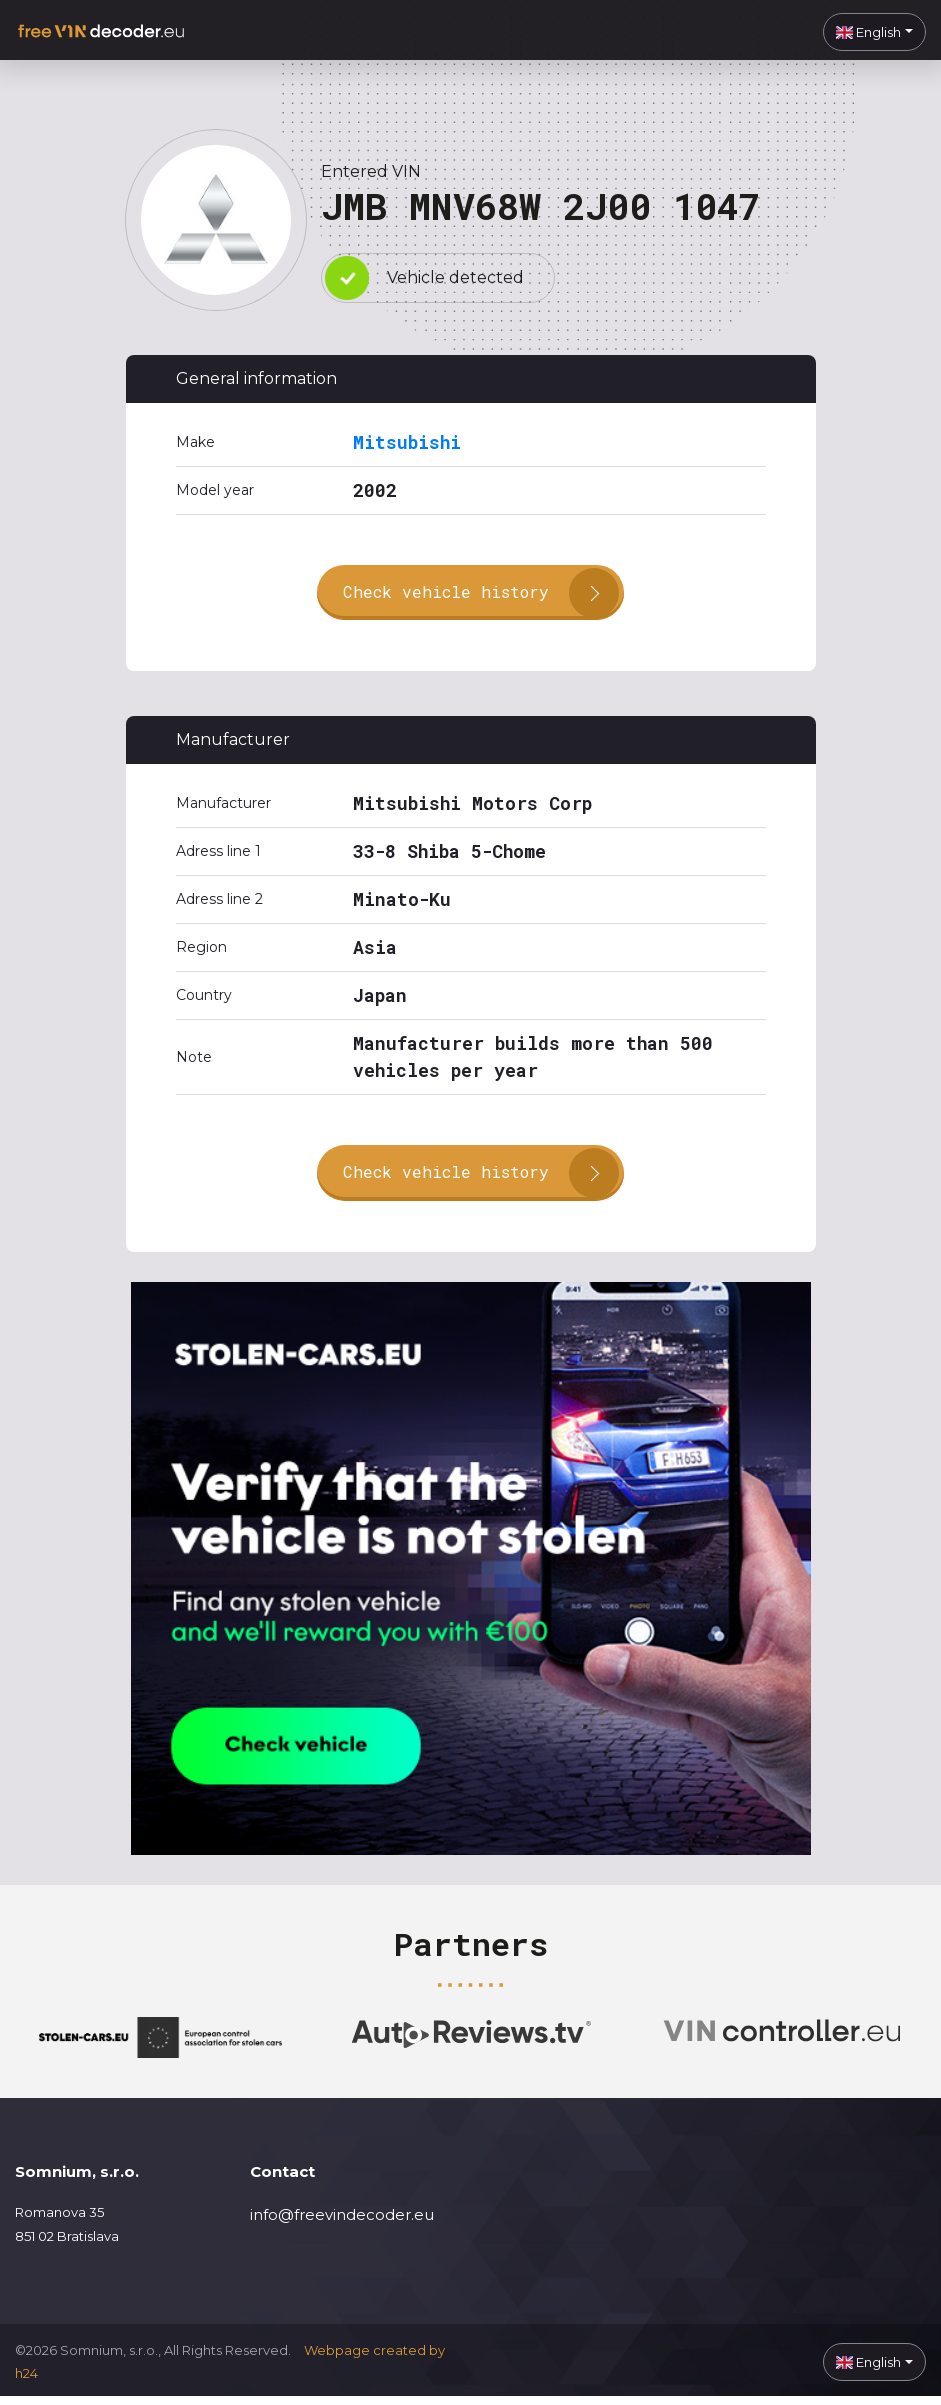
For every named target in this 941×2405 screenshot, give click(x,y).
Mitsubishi (407, 442)
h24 (26, 2383)
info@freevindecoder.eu (342, 2224)
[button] (874, 32)
